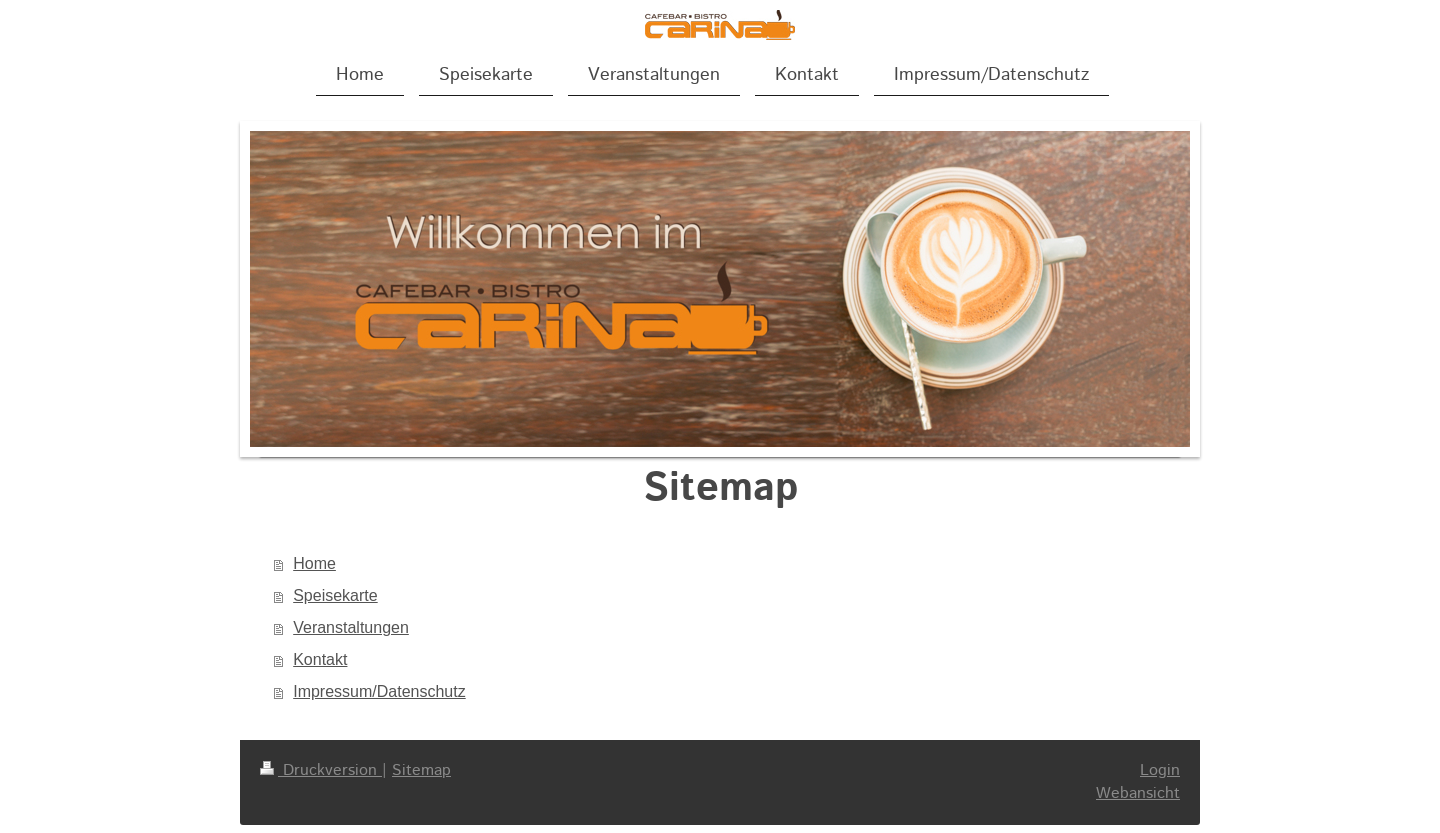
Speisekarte (335, 595)
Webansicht (1138, 793)
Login (1160, 770)
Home (314, 563)
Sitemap (421, 770)
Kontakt (320, 659)
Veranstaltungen (351, 627)
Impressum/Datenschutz (379, 691)
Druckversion (321, 770)
